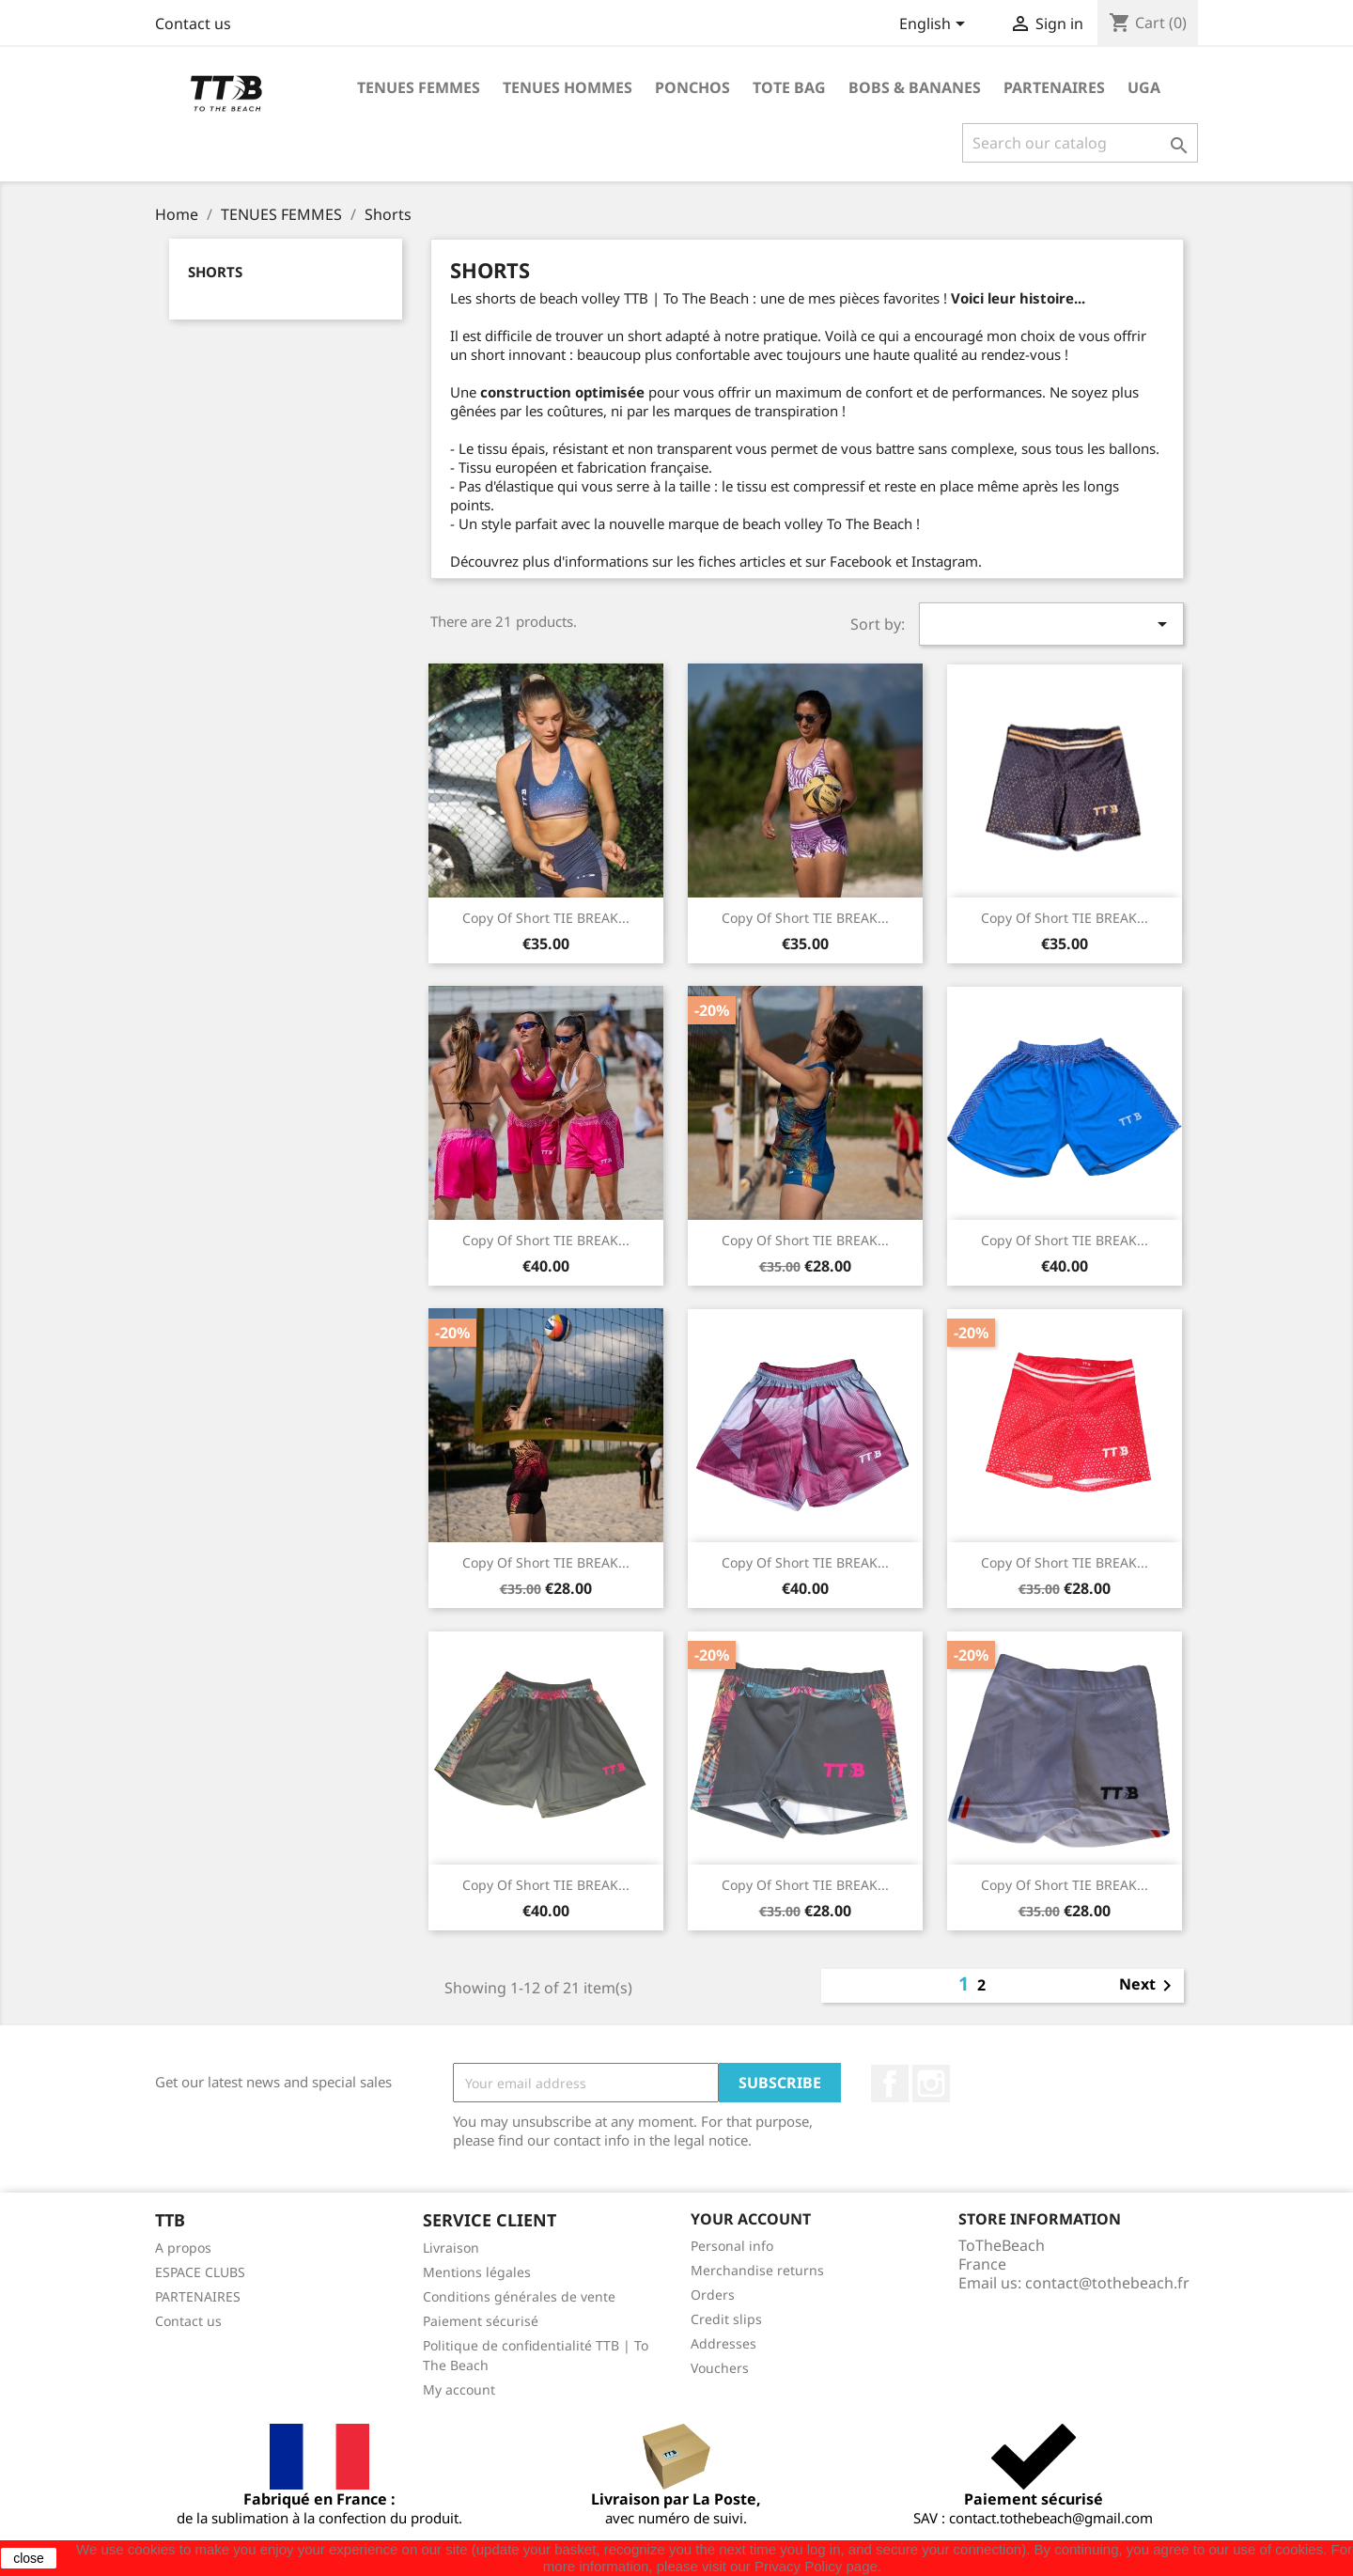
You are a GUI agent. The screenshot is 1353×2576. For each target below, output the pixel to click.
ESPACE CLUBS (200, 2272)
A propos (183, 2247)
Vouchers (720, 2368)
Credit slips (726, 2319)
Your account (751, 2219)
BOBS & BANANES (914, 87)
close (28, 2558)
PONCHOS (692, 87)
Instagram (931, 2083)
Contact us (193, 23)
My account (459, 2389)
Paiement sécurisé (480, 2321)
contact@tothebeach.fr (1107, 2282)
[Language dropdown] (935, 25)
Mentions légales (477, 2272)
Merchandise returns (757, 2270)
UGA (1144, 87)
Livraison (451, 2247)
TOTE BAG (789, 87)
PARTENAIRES (1054, 87)
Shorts (215, 271)
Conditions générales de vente (519, 2296)
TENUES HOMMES (567, 87)
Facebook (890, 2083)
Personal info (732, 2246)
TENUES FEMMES (418, 87)
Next (1148, 1986)
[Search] (1080, 143)
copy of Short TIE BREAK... (546, 918)
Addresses (723, 2343)
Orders (713, 2294)
